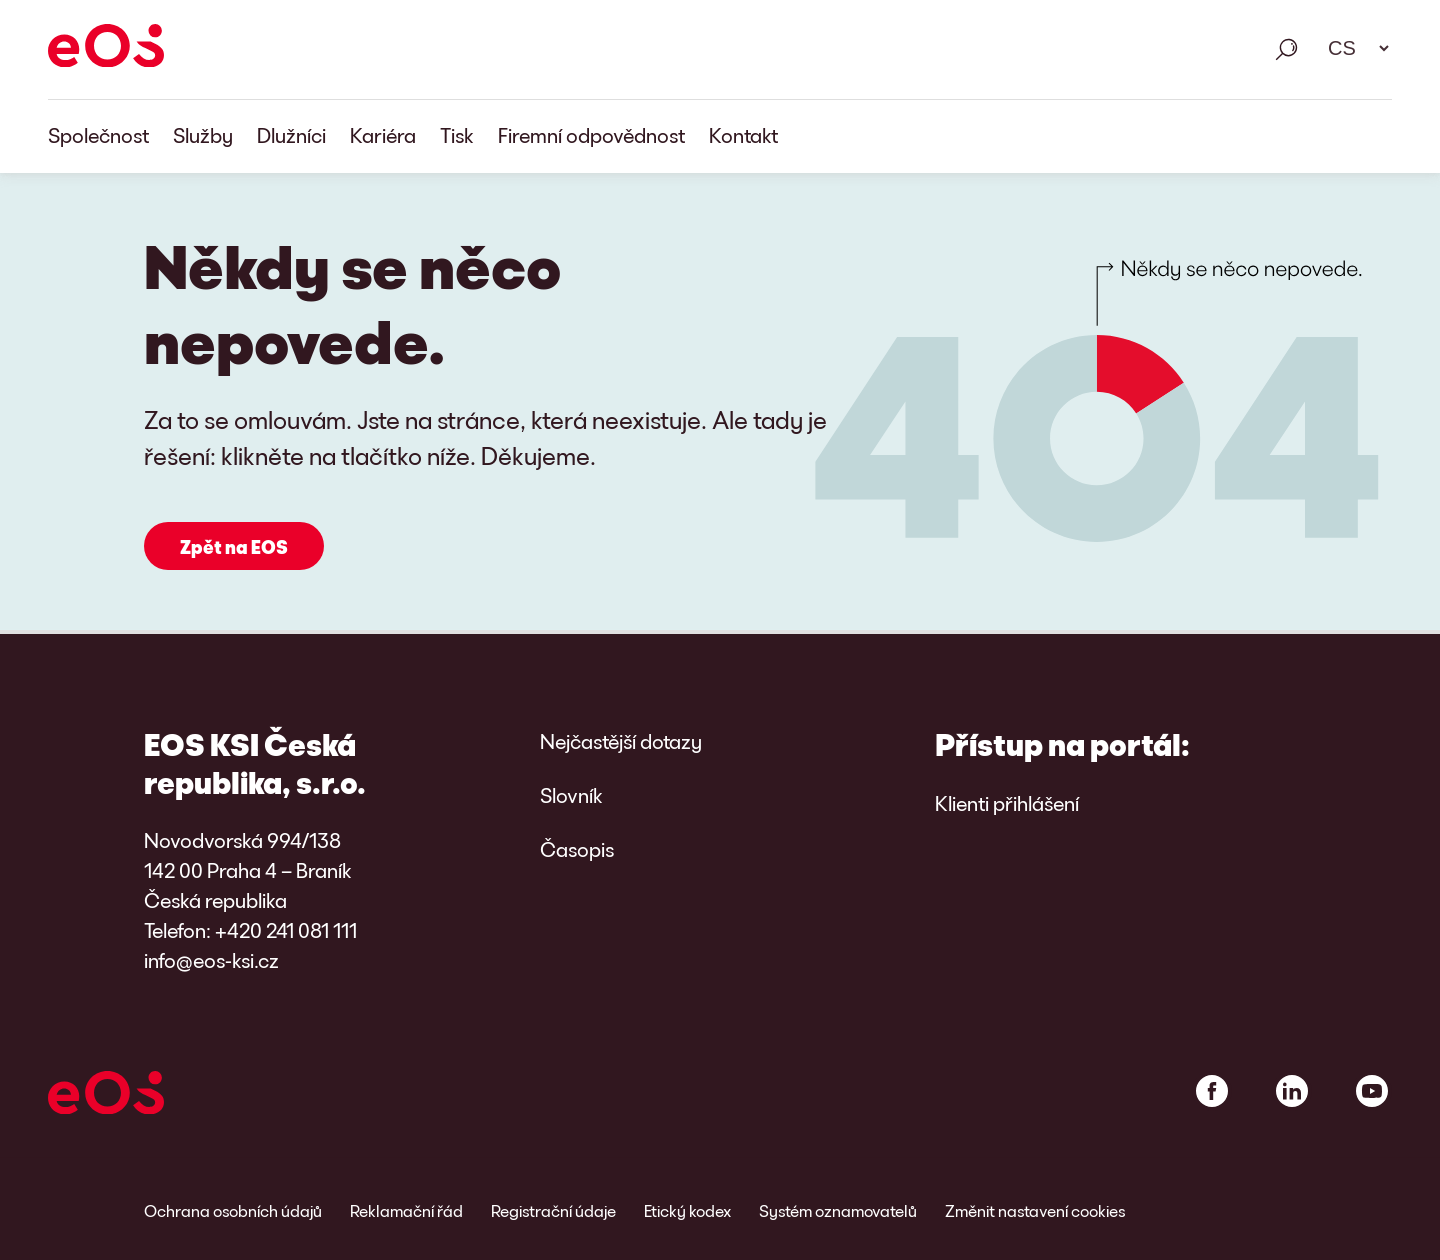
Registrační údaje (553, 1210)
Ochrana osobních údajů (233, 1210)
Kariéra (383, 135)
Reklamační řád (406, 1210)
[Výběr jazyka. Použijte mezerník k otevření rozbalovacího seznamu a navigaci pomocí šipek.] (1352, 48)
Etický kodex (687, 1210)
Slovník (571, 795)
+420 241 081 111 (286, 930)
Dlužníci (291, 135)
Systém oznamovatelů (838, 1210)
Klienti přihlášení (1007, 803)
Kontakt (743, 135)
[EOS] (106, 49)
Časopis (577, 849)
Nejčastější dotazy (621, 741)
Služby (203, 135)
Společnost (98, 135)
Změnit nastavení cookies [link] (1035, 1210)
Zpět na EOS (234, 547)
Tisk (457, 135)
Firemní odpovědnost (591, 135)
